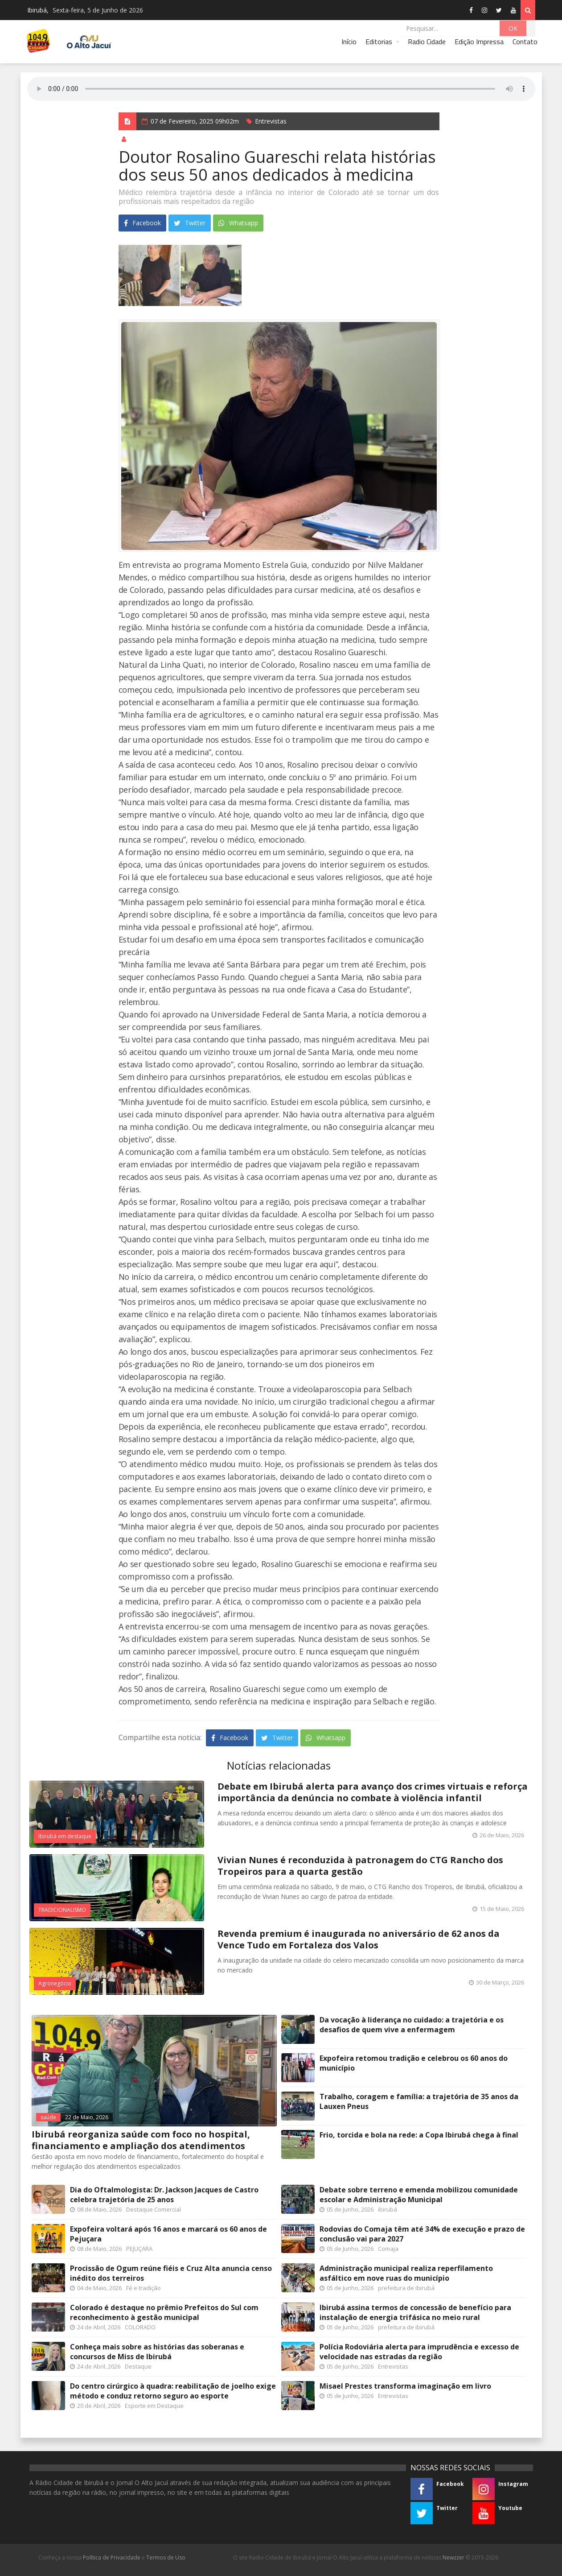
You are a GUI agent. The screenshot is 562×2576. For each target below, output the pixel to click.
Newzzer (453, 2557)
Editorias (378, 41)
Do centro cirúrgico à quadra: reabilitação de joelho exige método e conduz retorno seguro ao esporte (173, 2391)
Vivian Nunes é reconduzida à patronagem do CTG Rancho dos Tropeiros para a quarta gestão (360, 1865)
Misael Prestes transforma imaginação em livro (405, 2386)
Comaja (388, 2249)
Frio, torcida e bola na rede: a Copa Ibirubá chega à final (419, 2135)
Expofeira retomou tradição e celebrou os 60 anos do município (414, 2063)
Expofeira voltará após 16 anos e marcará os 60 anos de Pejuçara (168, 2234)
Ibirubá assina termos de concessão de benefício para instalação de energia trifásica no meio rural (415, 2312)
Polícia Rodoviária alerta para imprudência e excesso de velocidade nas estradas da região (419, 2351)
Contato (525, 41)
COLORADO (140, 2327)
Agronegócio (54, 1983)
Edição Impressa (479, 41)
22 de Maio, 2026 (86, 2117)
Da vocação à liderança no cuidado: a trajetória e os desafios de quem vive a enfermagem (412, 2024)
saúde (48, 2117)
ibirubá (387, 2209)
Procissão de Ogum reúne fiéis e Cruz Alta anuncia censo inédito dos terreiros (171, 2273)
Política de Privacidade (111, 2557)
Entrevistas (271, 121)
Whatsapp (238, 223)
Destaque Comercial (153, 2209)
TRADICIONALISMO (62, 1910)
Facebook (142, 223)
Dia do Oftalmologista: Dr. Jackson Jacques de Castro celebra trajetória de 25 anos (164, 2194)
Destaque (138, 2366)
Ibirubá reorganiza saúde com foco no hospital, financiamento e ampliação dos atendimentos (141, 2140)
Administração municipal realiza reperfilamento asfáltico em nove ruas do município (406, 2273)
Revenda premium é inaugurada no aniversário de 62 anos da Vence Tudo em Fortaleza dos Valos (358, 1939)
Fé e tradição (143, 2288)
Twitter (189, 223)
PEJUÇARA (139, 2249)
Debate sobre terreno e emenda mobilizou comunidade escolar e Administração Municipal (419, 2194)
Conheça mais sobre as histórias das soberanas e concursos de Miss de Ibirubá (157, 2351)
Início (349, 41)
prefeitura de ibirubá (406, 2288)
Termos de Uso (165, 2557)
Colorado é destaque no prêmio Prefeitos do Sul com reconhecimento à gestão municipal (164, 2312)
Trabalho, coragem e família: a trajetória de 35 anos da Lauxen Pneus (419, 2101)
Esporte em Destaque (154, 2406)
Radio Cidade (427, 41)
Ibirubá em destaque (64, 1836)
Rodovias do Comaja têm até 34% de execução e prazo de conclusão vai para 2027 (422, 2234)
